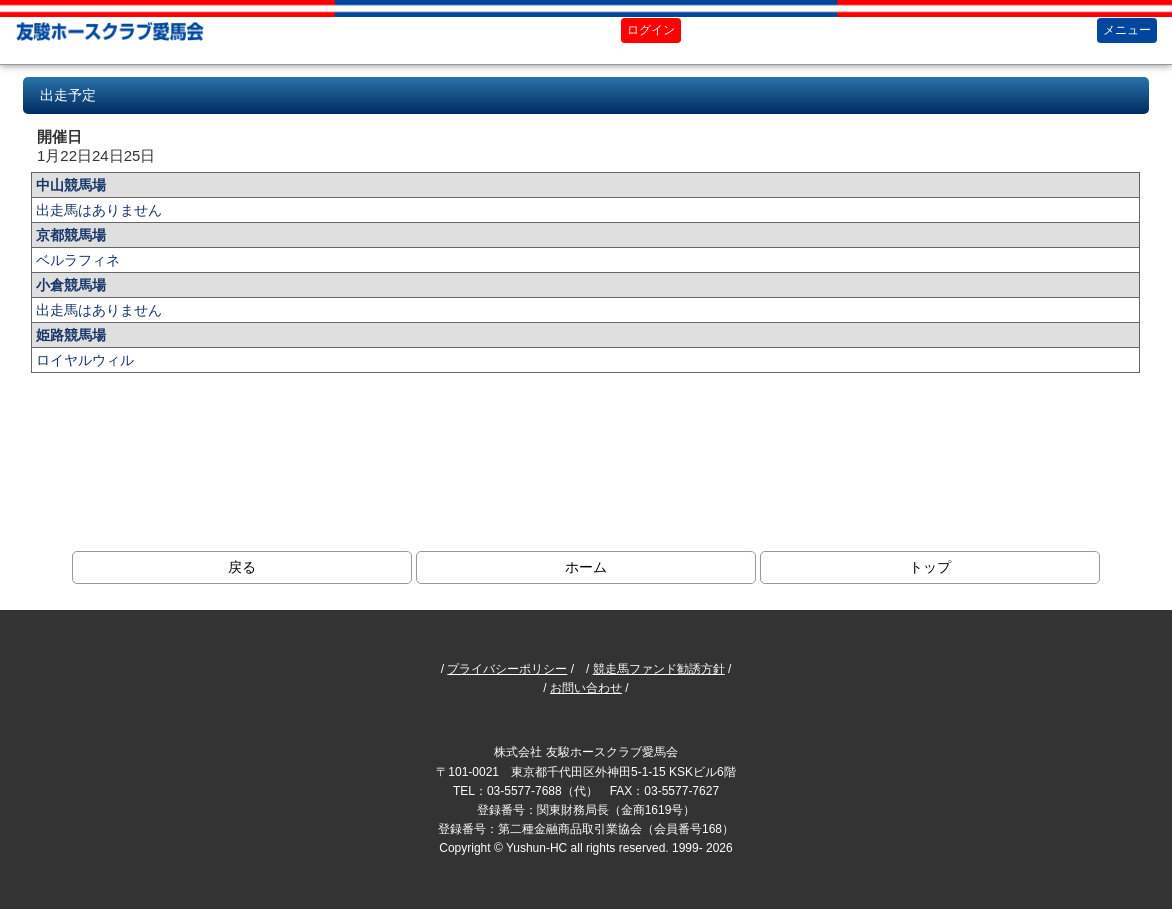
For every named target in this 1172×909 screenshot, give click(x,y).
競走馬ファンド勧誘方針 (659, 669)
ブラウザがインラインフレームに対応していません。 (585, 289)
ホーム (586, 567)
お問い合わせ (586, 688)
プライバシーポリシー (507, 669)
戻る (242, 567)
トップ (930, 567)
